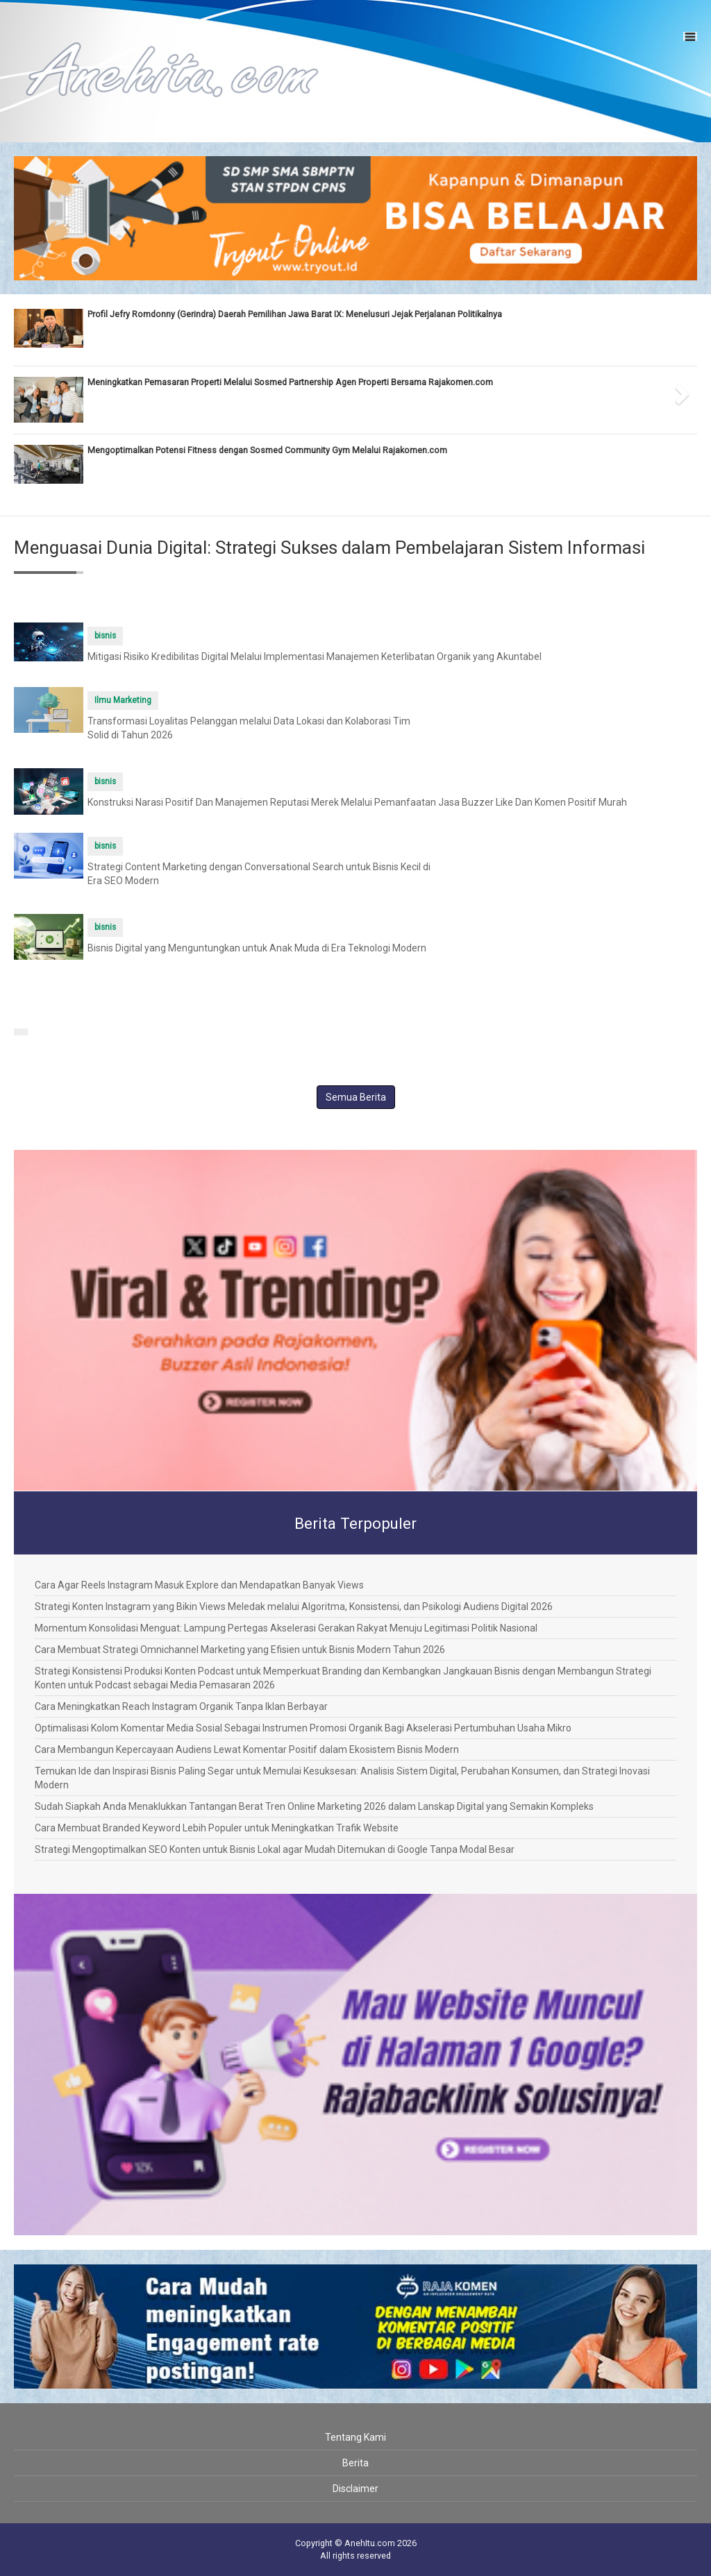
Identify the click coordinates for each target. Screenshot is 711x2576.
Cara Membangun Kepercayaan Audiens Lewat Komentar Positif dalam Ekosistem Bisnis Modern (247, 1749)
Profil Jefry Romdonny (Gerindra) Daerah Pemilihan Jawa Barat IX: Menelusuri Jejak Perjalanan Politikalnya (294, 314)
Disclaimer (355, 2488)
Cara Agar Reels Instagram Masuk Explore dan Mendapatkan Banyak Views (199, 1585)
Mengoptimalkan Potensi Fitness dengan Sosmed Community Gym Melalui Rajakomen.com (267, 450)
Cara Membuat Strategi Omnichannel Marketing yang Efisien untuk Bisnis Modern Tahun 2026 (240, 1649)
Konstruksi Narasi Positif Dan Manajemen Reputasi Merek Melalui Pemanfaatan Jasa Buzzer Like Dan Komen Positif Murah (357, 802)
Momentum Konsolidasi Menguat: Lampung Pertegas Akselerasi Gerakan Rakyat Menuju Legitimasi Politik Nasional (286, 1628)
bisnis (105, 636)
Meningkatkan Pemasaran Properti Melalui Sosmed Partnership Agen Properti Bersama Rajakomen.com (290, 382)
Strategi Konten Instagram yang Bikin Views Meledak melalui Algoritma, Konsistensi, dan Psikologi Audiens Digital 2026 (294, 1606)
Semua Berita (356, 1097)
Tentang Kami (355, 2437)
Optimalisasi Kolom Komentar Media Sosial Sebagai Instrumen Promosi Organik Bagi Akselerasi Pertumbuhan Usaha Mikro (303, 1728)
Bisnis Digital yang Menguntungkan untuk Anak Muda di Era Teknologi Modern (256, 948)
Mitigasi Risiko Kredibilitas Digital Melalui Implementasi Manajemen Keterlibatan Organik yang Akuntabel (314, 656)
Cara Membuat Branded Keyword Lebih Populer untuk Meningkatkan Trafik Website (217, 1827)
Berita (355, 2462)
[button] (31, 390)
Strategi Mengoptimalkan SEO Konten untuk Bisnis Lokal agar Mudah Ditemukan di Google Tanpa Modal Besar (275, 1849)
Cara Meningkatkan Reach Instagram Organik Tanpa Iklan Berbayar (181, 1706)
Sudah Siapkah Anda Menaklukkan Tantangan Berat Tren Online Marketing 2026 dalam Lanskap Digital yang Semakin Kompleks (314, 1806)
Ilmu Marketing (122, 700)
